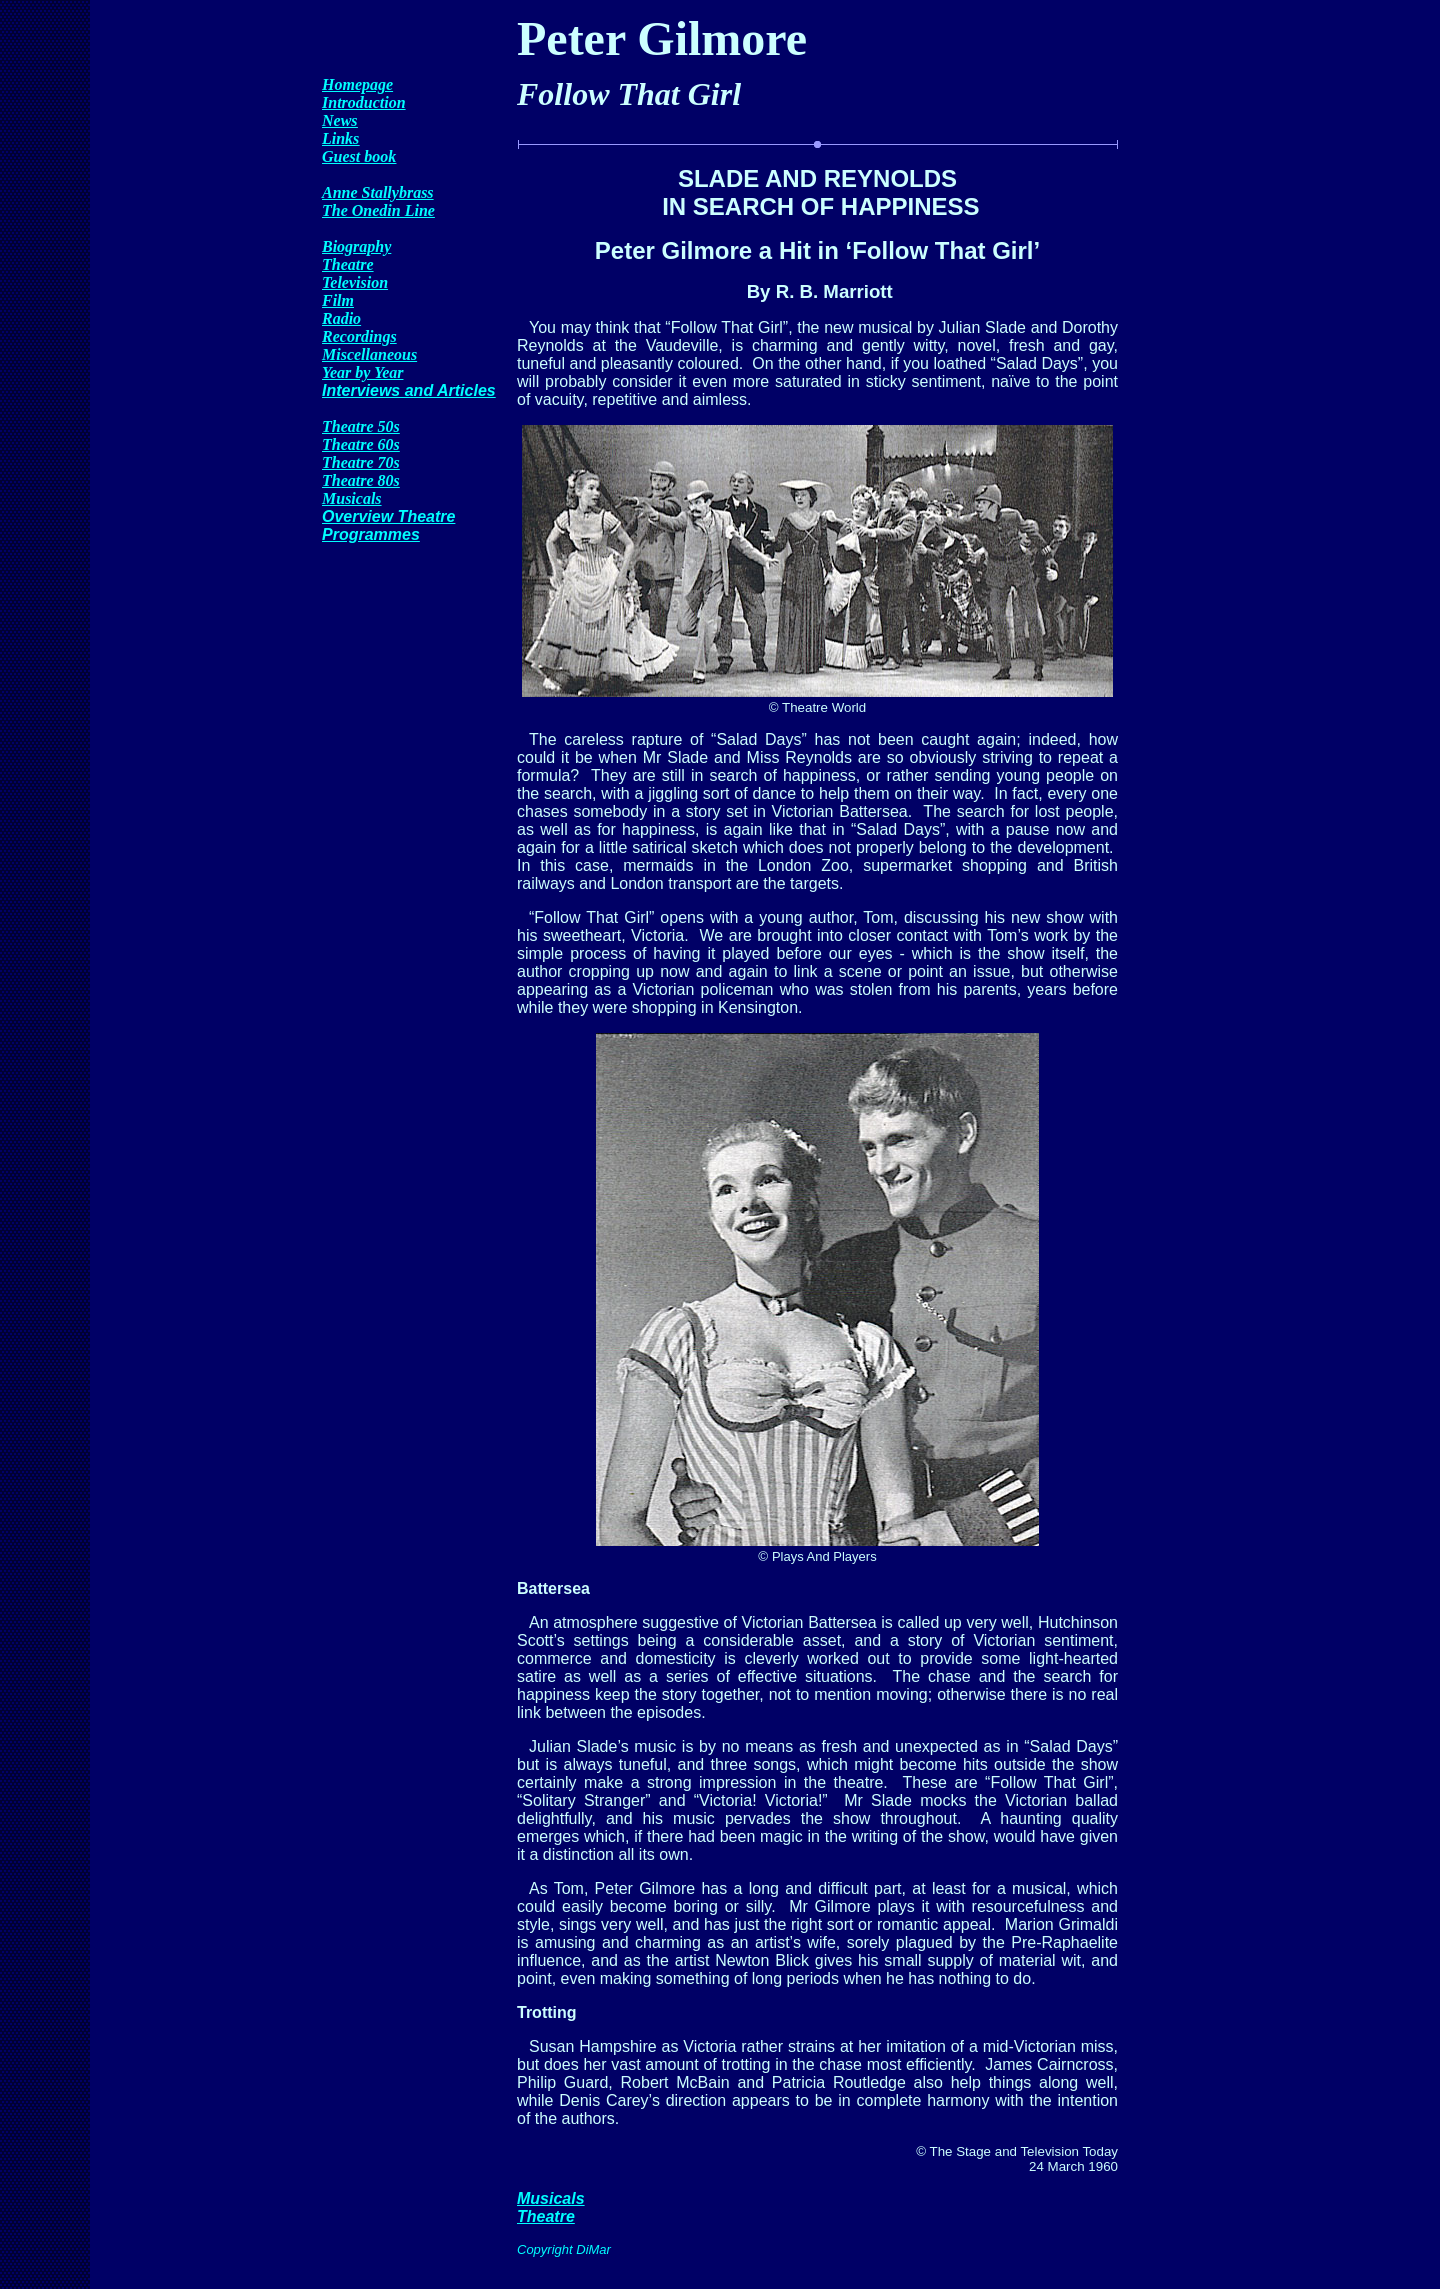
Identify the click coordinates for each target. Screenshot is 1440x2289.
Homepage (357, 84)
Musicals (352, 498)
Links (340, 138)
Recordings (359, 336)
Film (338, 300)
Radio (341, 318)
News (340, 120)
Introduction (364, 102)
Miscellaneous (369, 354)
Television (355, 282)
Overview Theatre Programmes (388, 525)
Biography (356, 246)
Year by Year (362, 372)
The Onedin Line (378, 210)
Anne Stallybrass (378, 192)
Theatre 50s (361, 426)
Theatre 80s (361, 480)
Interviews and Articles (409, 390)
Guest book (359, 156)
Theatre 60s (361, 444)
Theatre (348, 264)
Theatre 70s (361, 462)
